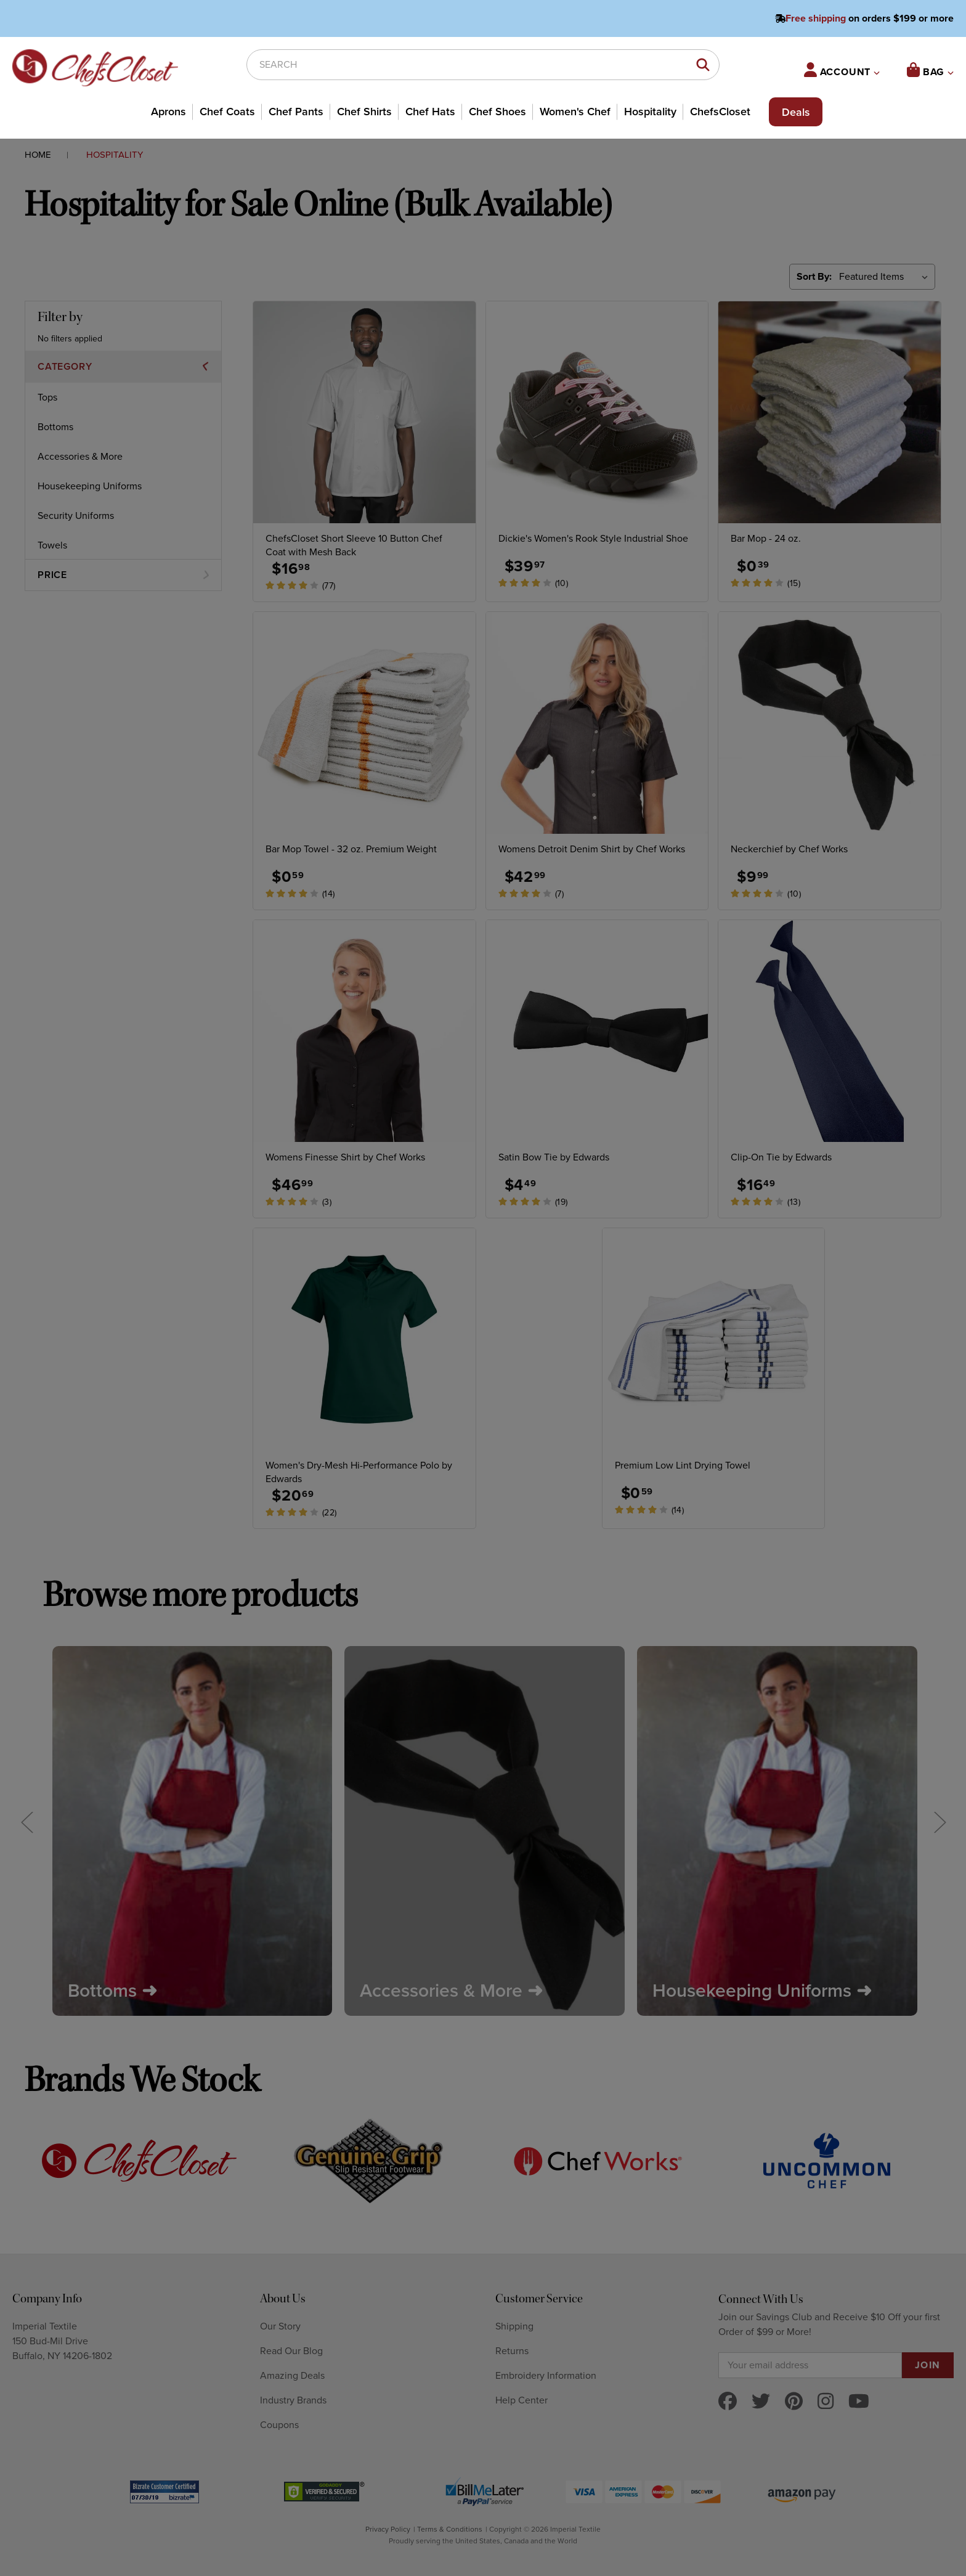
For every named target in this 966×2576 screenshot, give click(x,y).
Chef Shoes (497, 111)
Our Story (280, 2326)
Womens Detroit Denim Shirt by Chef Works (591, 849)
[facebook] (727, 2402)
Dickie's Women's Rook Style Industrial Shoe (593, 538)
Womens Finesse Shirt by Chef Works (345, 1157)
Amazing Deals (292, 2376)
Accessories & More (80, 456)
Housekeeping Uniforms (90, 486)
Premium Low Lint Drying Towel (682, 1465)
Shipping (514, 2326)
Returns (512, 2351)
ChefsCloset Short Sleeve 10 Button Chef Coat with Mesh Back (354, 545)
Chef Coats (227, 111)
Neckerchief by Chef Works (789, 849)
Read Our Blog (291, 2351)
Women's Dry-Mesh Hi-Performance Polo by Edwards (359, 1472)
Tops (47, 397)
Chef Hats (430, 111)
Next (939, 1821)
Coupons (279, 2425)
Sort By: (814, 277)
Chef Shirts (364, 111)
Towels (52, 545)
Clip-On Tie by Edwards (781, 1157)
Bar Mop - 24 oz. (766, 538)
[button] (123, 367)
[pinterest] (794, 2402)
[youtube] (858, 2402)
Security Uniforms (76, 516)
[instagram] (826, 2402)
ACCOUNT (842, 70)
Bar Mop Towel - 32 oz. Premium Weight (351, 849)
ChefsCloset (720, 111)
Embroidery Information (545, 2376)
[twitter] (761, 2402)
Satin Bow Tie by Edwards (553, 1157)
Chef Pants (296, 111)
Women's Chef (575, 111)
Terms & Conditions (449, 2529)
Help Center (521, 2400)
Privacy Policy (387, 2529)
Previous (26, 1821)
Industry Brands (293, 2400)
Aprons (168, 111)
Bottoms (55, 427)
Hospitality (650, 111)
